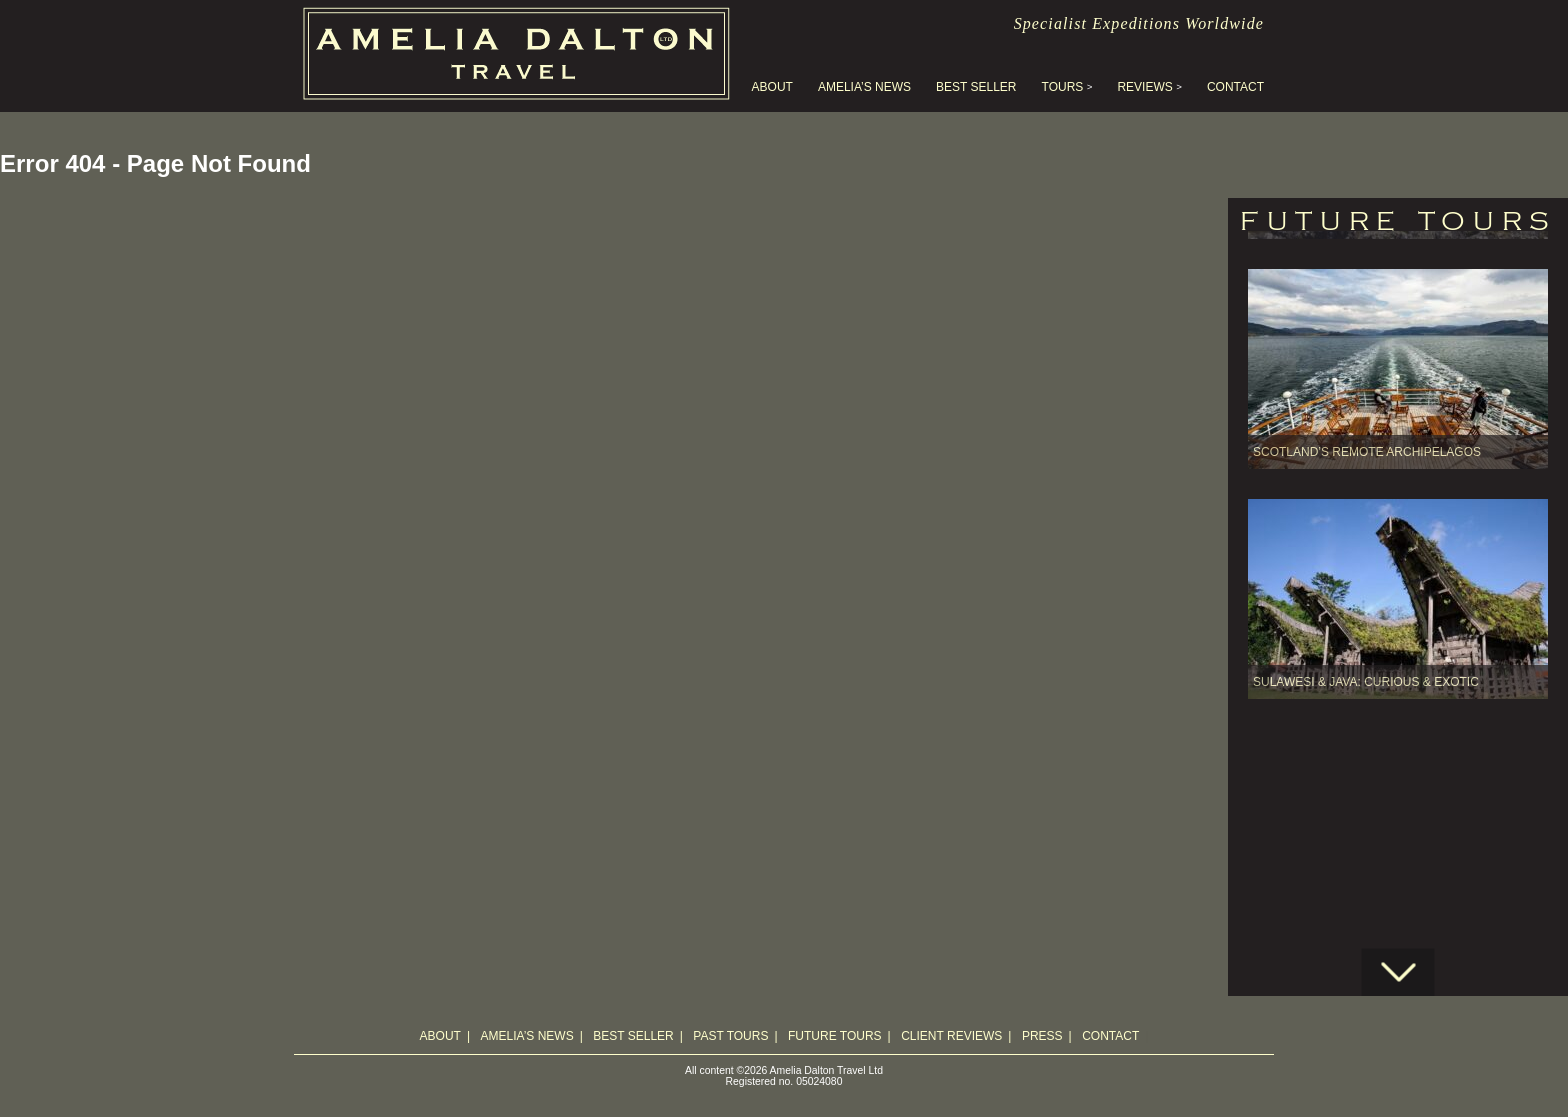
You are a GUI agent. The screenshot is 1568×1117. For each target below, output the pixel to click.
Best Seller (976, 87)
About (772, 87)
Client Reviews (951, 1036)
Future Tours (835, 1036)
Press (1042, 1036)
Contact (1235, 87)
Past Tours (730, 1036)
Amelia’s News (864, 87)
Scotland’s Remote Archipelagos (1367, 375)
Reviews (1144, 87)
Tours (1063, 87)
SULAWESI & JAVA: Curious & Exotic (1366, 605)
